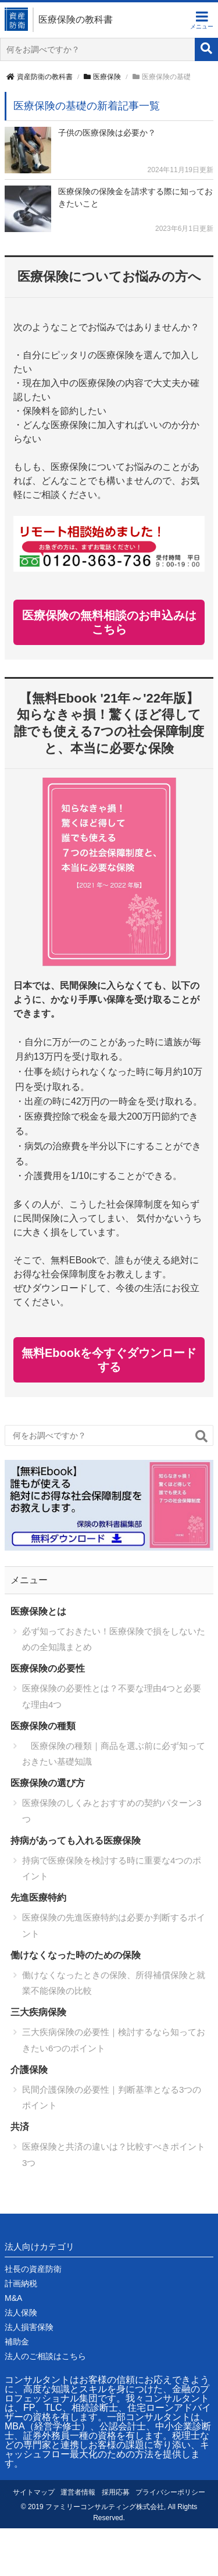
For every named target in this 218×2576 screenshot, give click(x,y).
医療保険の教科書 (75, 19)
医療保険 (102, 77)
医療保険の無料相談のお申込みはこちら (109, 622)
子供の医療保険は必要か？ (107, 132)
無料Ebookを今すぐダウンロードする (109, 1359)
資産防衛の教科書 (39, 77)
